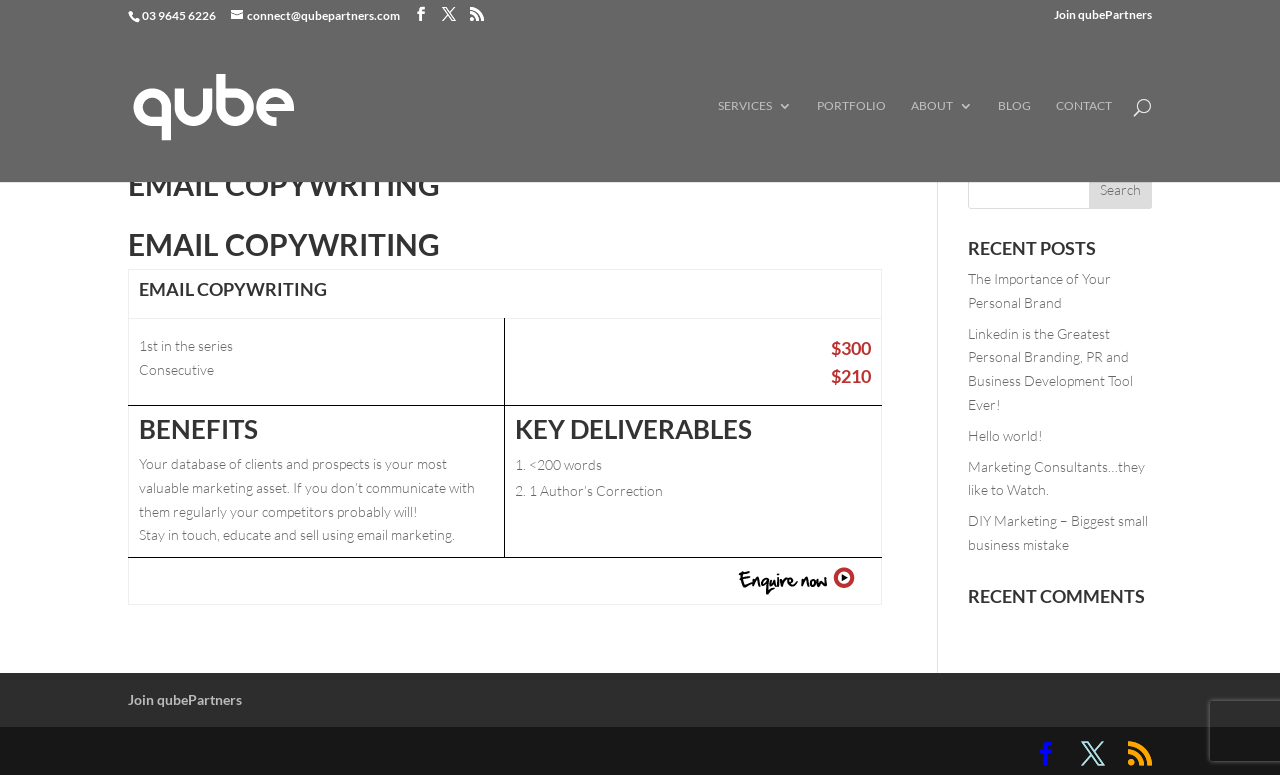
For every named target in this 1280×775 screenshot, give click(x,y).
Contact (1084, 106)
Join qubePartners (1103, 15)
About (932, 106)
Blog (1014, 106)
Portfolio (851, 106)
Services (745, 106)
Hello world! (1005, 435)
